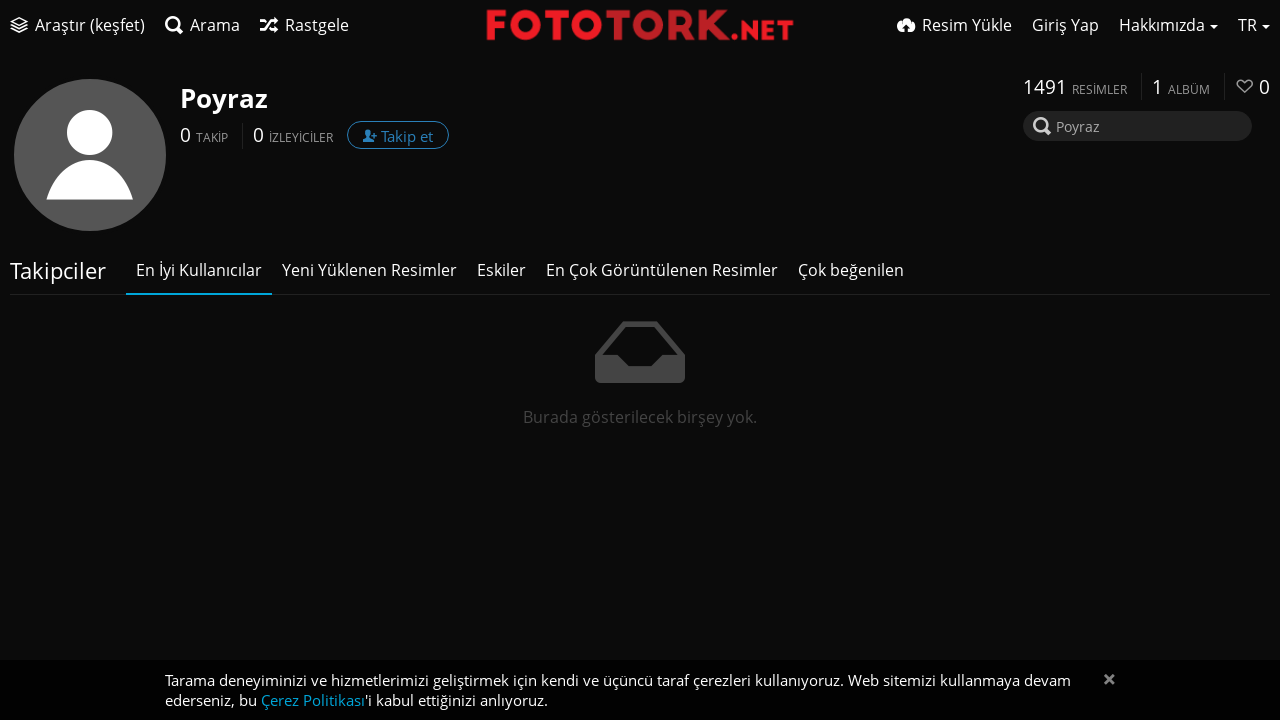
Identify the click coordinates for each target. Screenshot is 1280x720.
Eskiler (501, 270)
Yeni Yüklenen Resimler (369, 270)
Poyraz (224, 98)
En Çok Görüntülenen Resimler (662, 270)
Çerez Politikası (313, 700)
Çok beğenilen (851, 270)
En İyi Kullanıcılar (199, 270)
